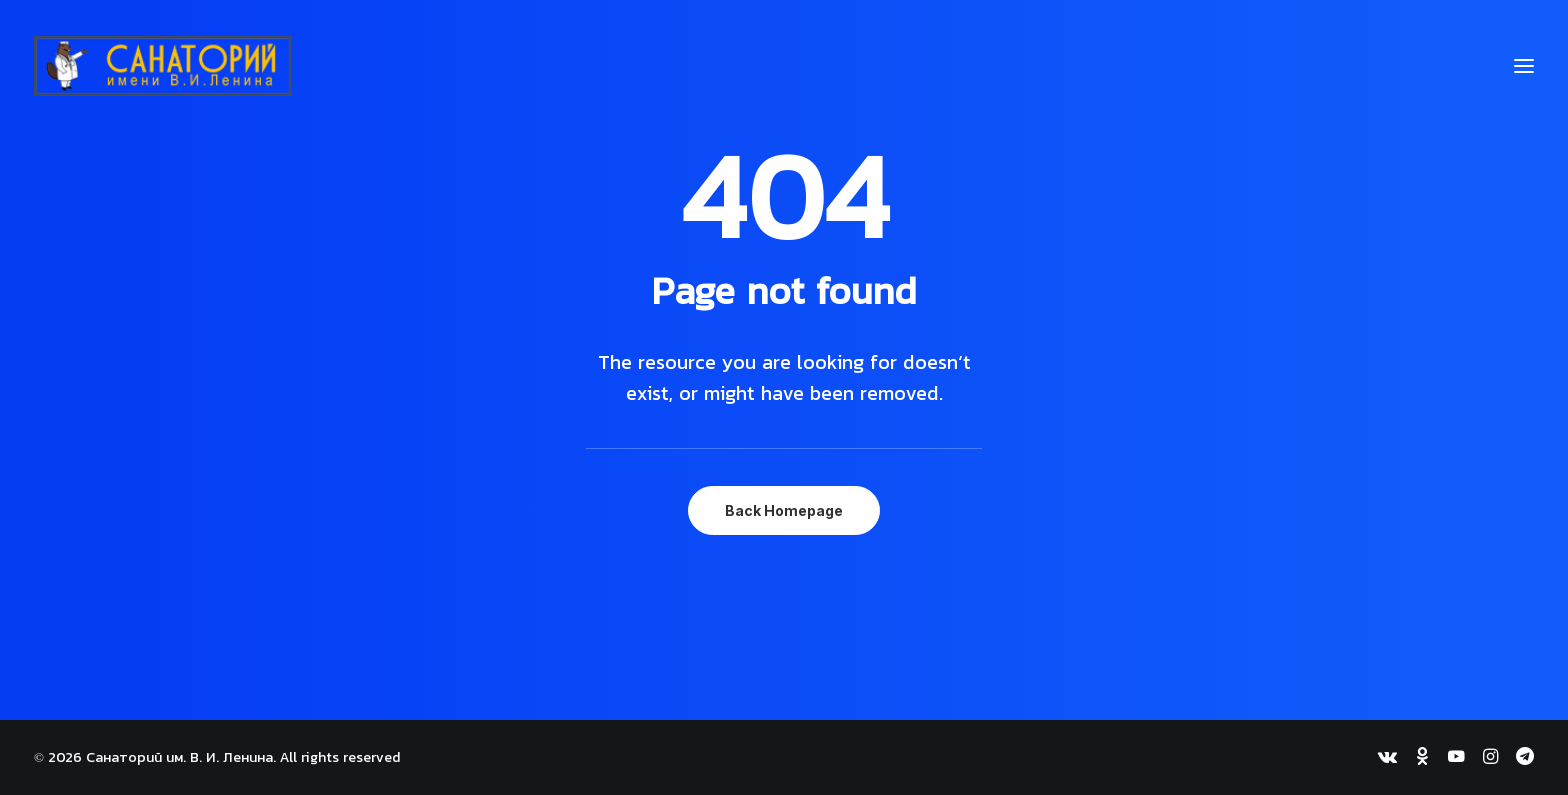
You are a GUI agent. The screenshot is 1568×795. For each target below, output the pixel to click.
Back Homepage (784, 510)
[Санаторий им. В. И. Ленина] (163, 66)
